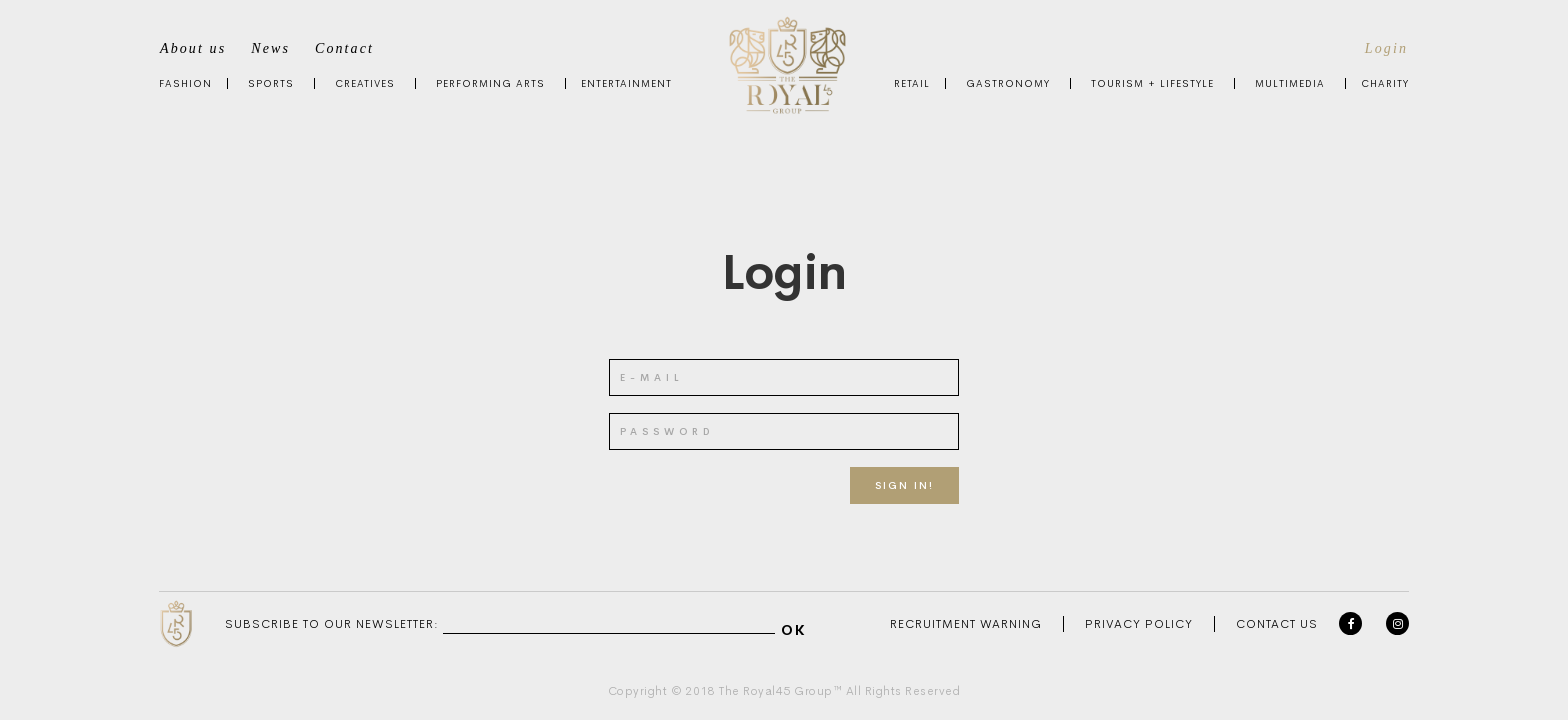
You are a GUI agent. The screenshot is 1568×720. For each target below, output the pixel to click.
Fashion (185, 83)
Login (1386, 48)
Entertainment (626, 83)
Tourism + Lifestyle (1152, 83)
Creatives (365, 83)
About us (193, 48)
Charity (1385, 83)
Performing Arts (490, 83)
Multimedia (1290, 83)
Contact (344, 48)
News (270, 48)
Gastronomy (1008, 83)
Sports (271, 83)
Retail (912, 83)
